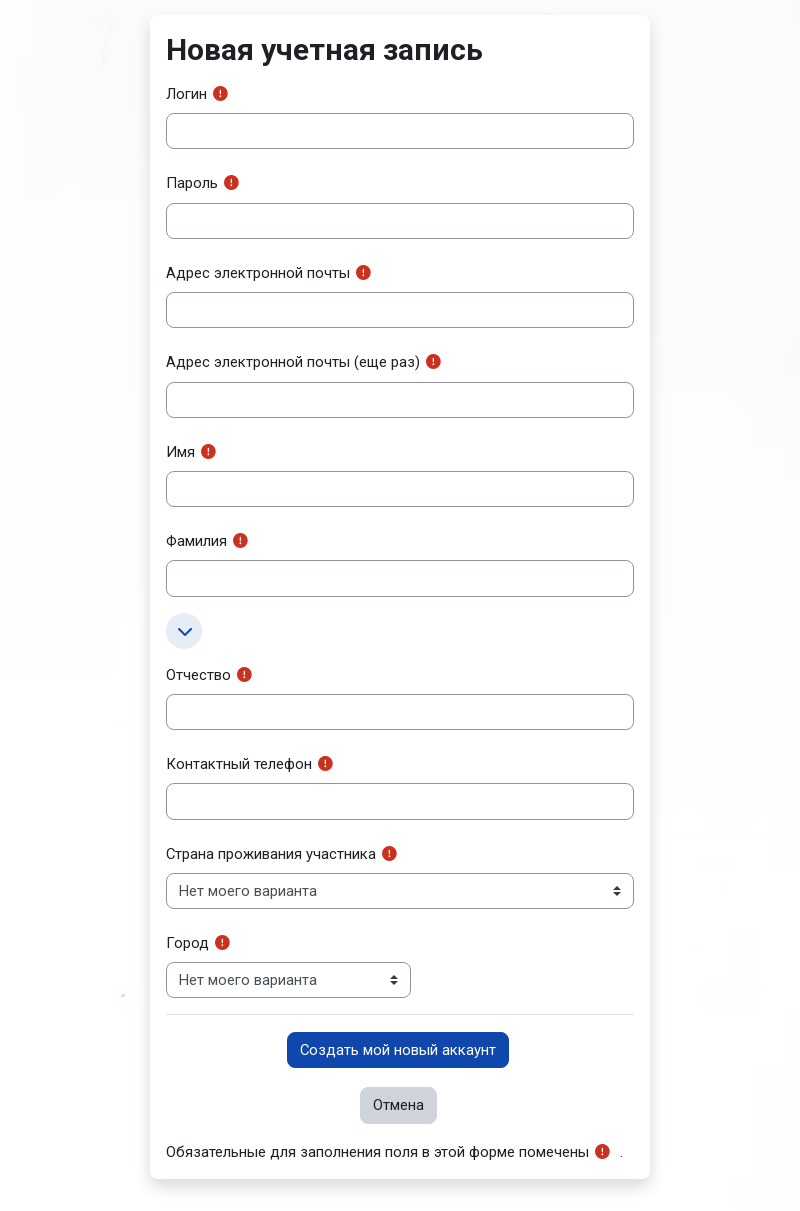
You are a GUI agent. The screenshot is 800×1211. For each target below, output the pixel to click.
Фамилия (196, 541)
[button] (184, 631)
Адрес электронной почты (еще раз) (293, 362)
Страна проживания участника (271, 854)
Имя (180, 452)
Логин (186, 94)
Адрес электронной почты (258, 273)
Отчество (198, 675)
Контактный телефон (239, 764)
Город (187, 943)
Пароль (192, 183)
